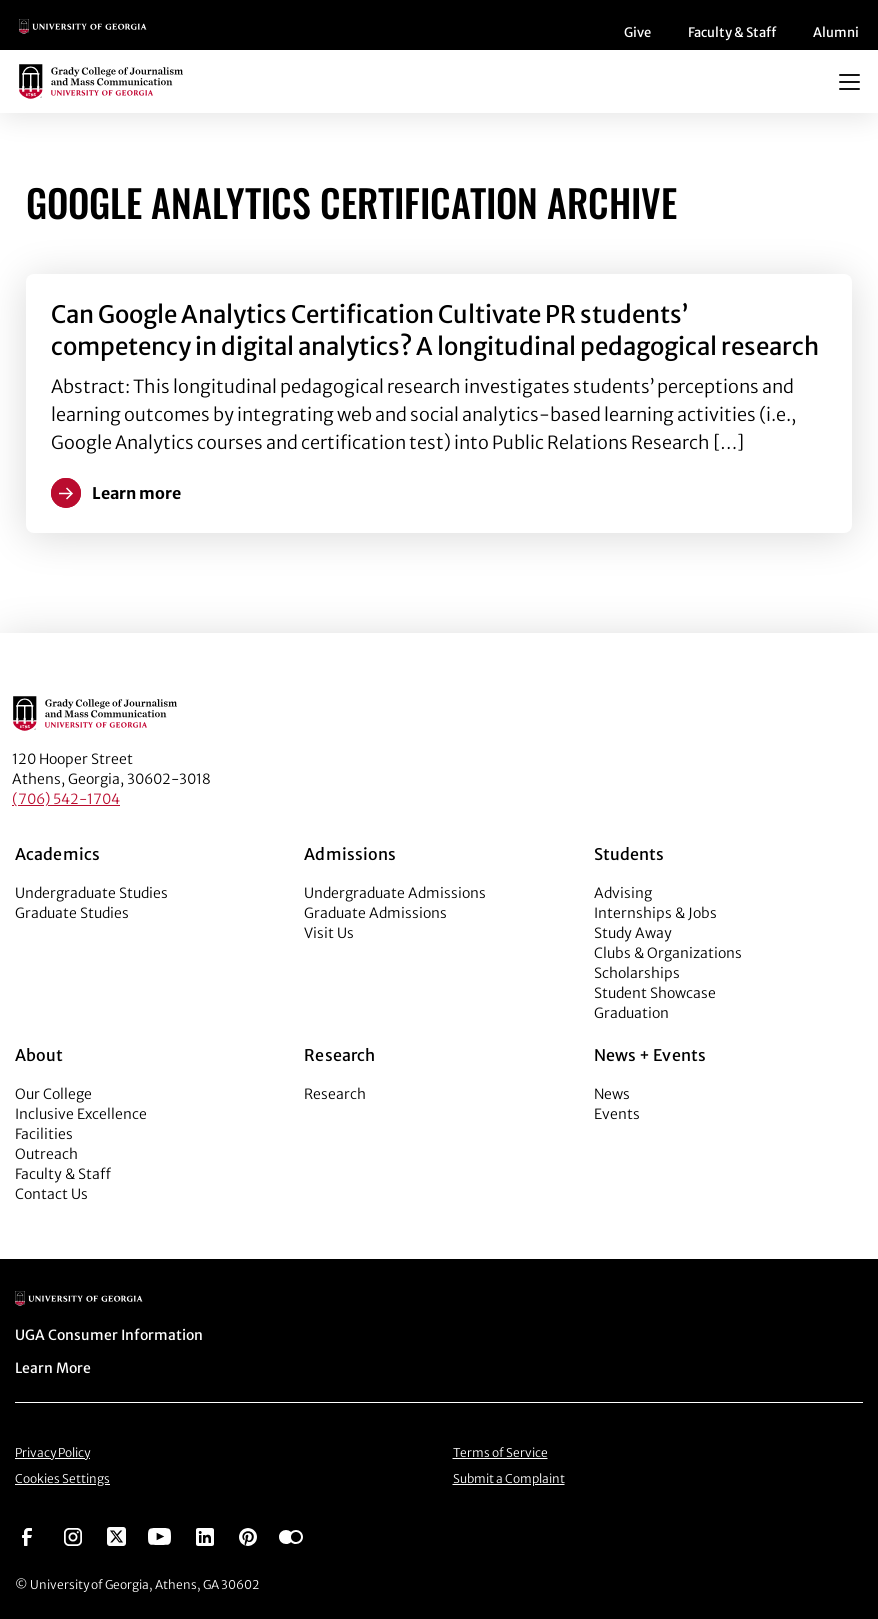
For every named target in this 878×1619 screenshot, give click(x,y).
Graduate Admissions (375, 913)
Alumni (836, 32)
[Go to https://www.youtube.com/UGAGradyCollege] (159, 1535)
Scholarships (637, 973)
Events (617, 1114)
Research (335, 1094)
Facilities (44, 1134)
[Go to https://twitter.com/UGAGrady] (116, 1535)
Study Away (633, 933)
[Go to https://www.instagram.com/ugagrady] (73, 1535)
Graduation (631, 1013)
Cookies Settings (62, 1478)
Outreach (46, 1154)
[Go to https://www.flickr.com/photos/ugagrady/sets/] (291, 1535)
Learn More (53, 1368)
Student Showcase (655, 993)
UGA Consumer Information (109, 1335)
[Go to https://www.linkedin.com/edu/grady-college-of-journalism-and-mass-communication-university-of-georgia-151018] (205, 1535)
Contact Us (51, 1194)
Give (637, 32)
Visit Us (329, 933)
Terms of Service (500, 1452)
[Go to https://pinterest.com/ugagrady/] (248, 1535)
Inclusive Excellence (81, 1114)
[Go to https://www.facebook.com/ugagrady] (27, 1535)
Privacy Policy (52, 1452)
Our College (53, 1094)
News (612, 1094)
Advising (623, 893)
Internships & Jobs (655, 913)
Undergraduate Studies (91, 893)
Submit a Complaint (509, 1478)
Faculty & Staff (732, 32)
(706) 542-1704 (66, 799)
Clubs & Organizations (668, 953)
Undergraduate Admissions (395, 893)
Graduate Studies (72, 913)
